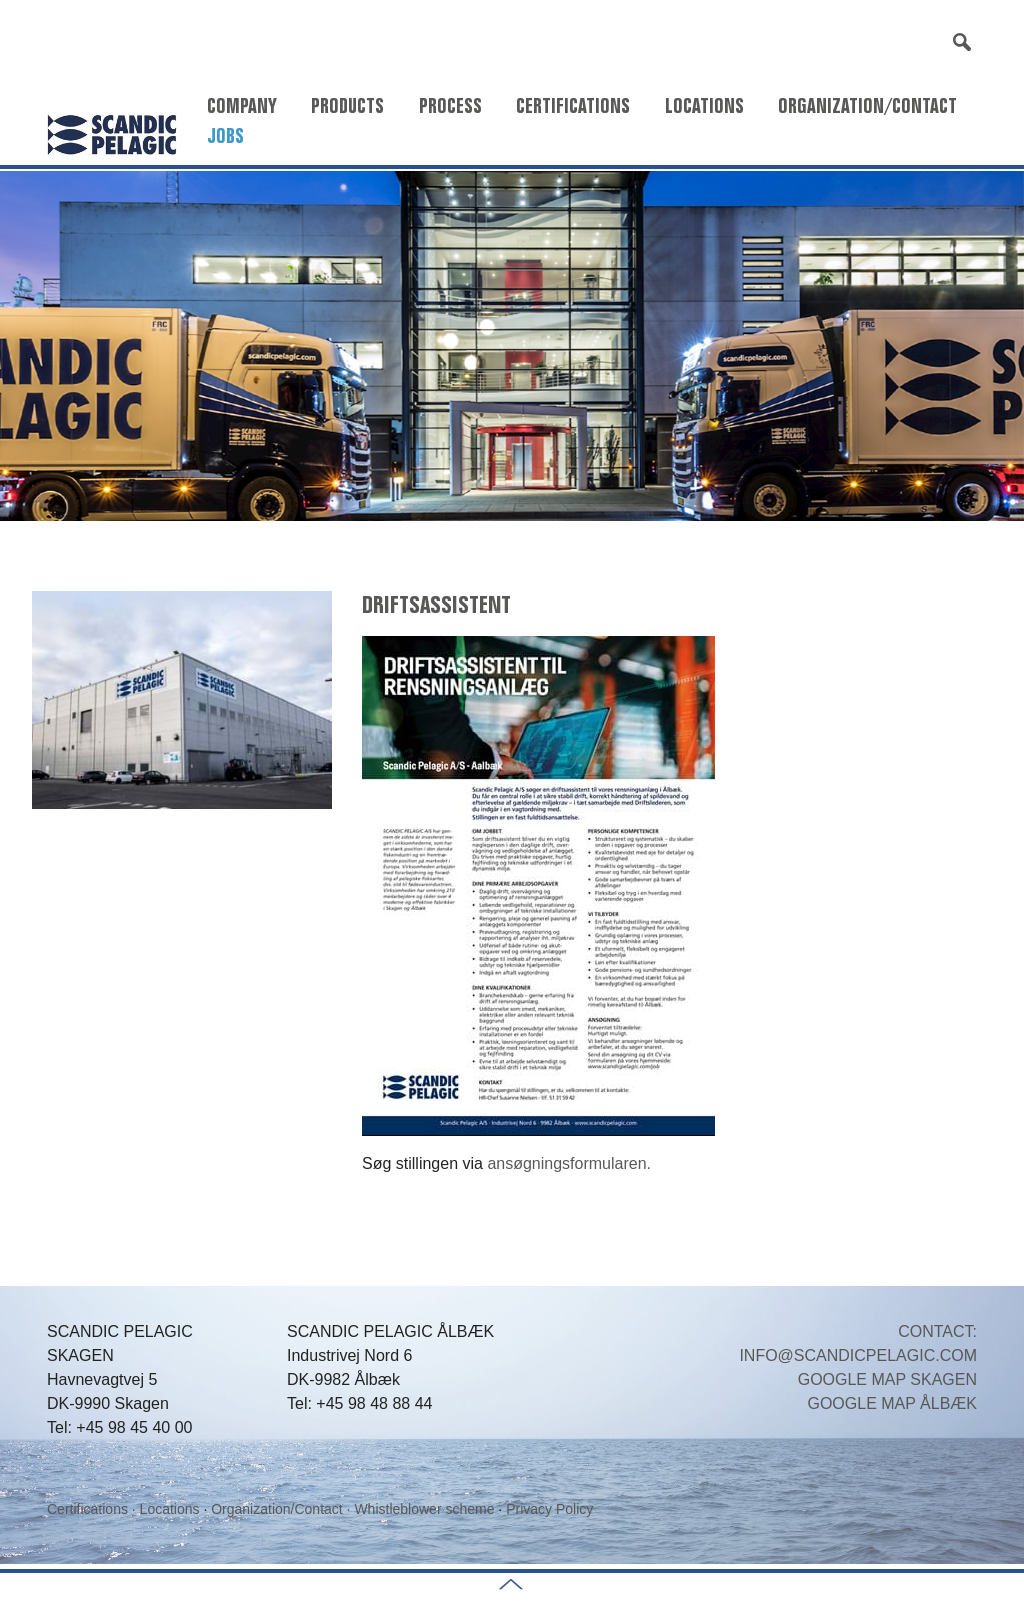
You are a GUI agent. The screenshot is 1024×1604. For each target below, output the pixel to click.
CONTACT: (937, 1331)
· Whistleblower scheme (421, 1509)
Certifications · (93, 1509)
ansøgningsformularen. (569, 1163)
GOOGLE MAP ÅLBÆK (892, 1403)
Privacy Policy (549, 1509)
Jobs (225, 136)
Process (450, 106)
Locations (704, 106)
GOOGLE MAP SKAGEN (887, 1379)
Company (242, 106)
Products (347, 106)
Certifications (573, 106)
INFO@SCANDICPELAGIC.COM (858, 1355)
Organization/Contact (867, 106)
